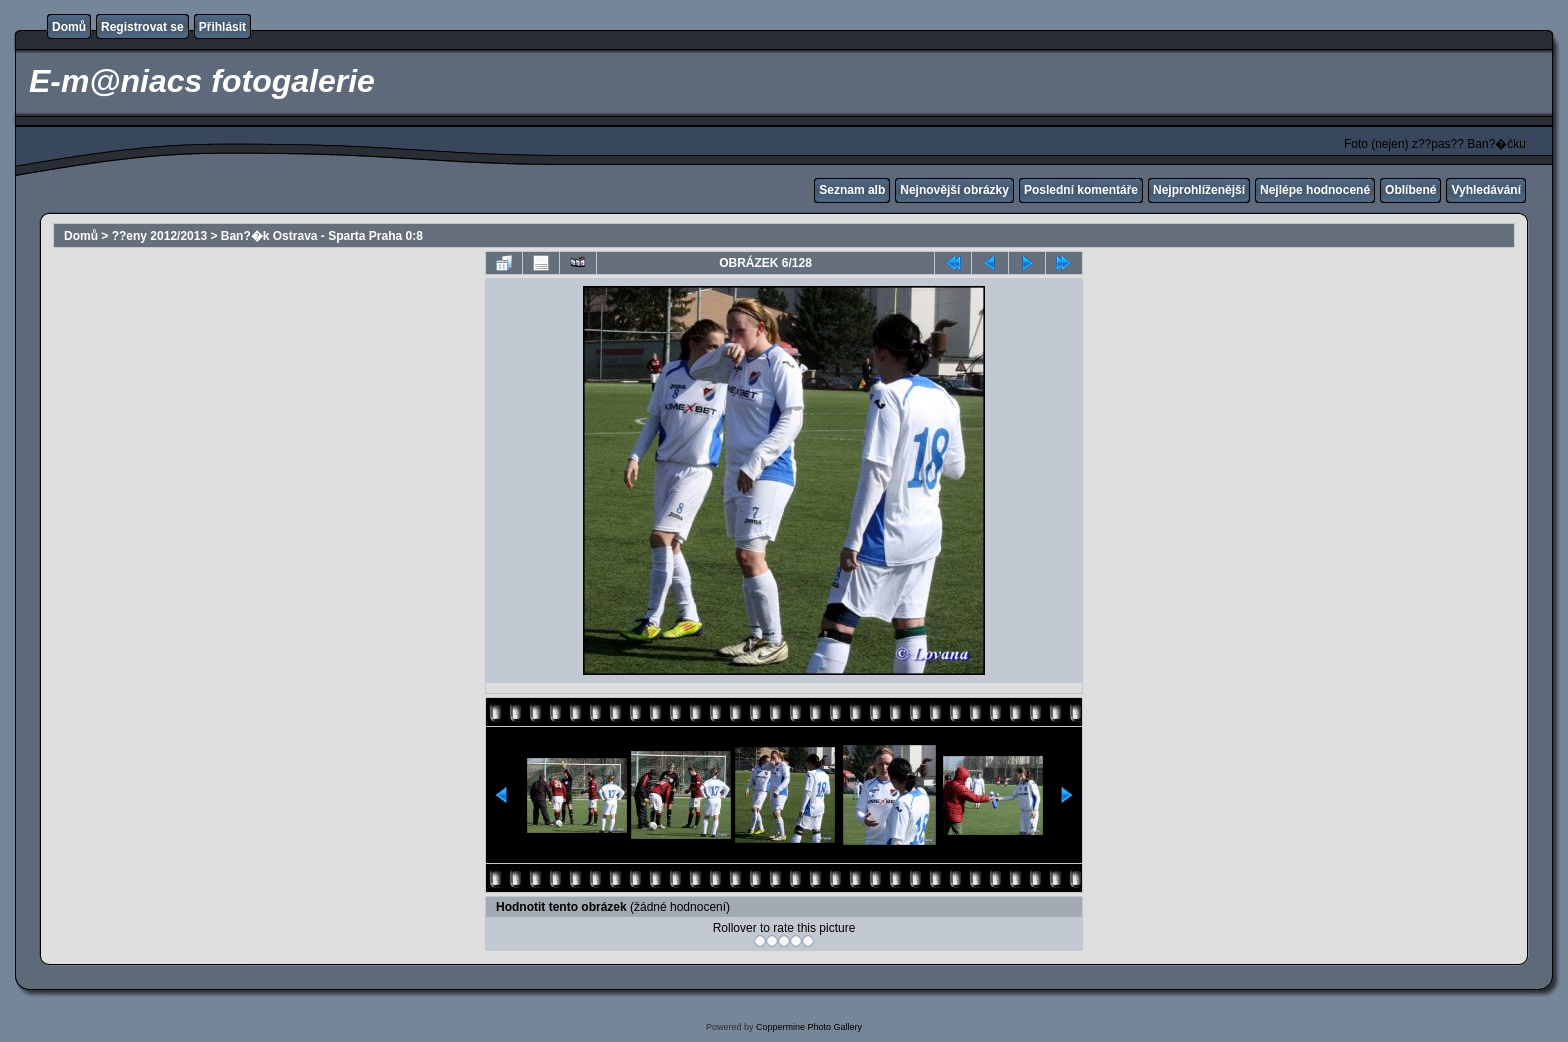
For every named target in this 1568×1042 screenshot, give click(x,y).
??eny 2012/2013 (159, 236)
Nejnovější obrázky (954, 190)
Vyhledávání (1486, 190)
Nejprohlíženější (1199, 190)
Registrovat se (142, 27)
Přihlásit (222, 27)
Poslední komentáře (1081, 190)
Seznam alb (852, 190)
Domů (69, 27)
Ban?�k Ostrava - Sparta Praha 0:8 (322, 236)
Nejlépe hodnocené (1315, 190)
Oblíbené (1410, 190)
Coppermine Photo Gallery (809, 1027)
